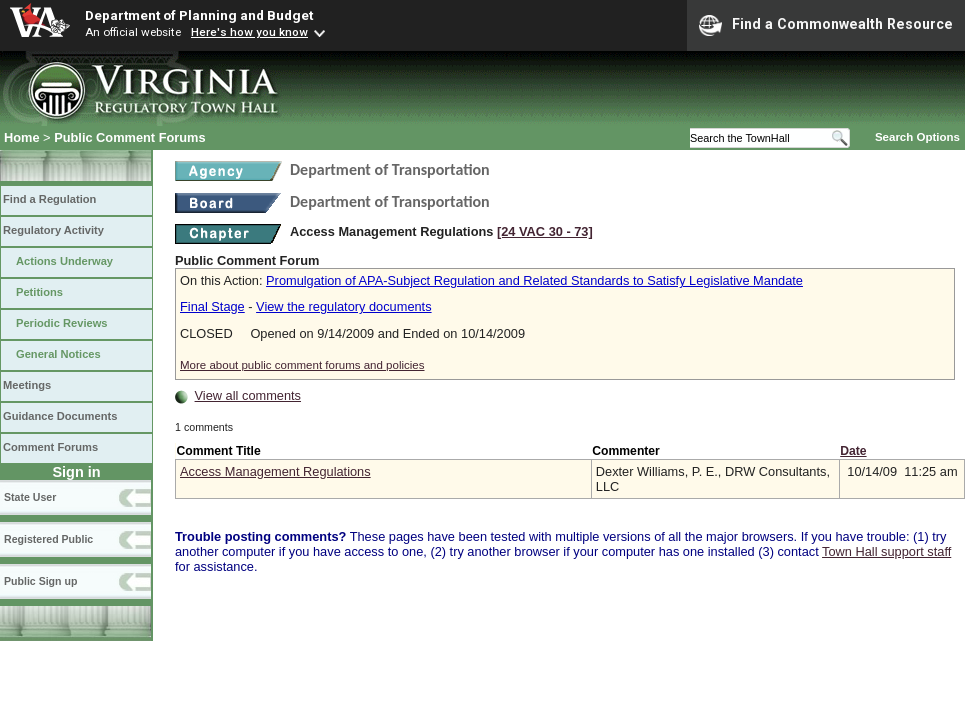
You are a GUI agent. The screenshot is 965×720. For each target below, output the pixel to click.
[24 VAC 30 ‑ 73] (545, 231)
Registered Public (48, 539)
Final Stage (212, 306)
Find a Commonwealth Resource (826, 25)
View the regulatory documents (343, 306)
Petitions (39, 292)
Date (853, 451)
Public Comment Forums (129, 137)
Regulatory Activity (53, 230)
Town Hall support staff (886, 551)
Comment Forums (50, 447)
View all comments (248, 395)
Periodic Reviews (62, 323)
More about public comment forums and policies (302, 365)
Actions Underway (64, 261)
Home (22, 137)
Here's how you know (249, 32)
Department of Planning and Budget (199, 15)
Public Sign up (40, 581)
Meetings (27, 385)
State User (30, 497)
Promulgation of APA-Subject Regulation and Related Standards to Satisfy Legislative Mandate (534, 280)
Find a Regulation (49, 199)
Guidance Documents (60, 416)
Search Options (917, 137)
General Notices (58, 354)
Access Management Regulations (275, 471)
